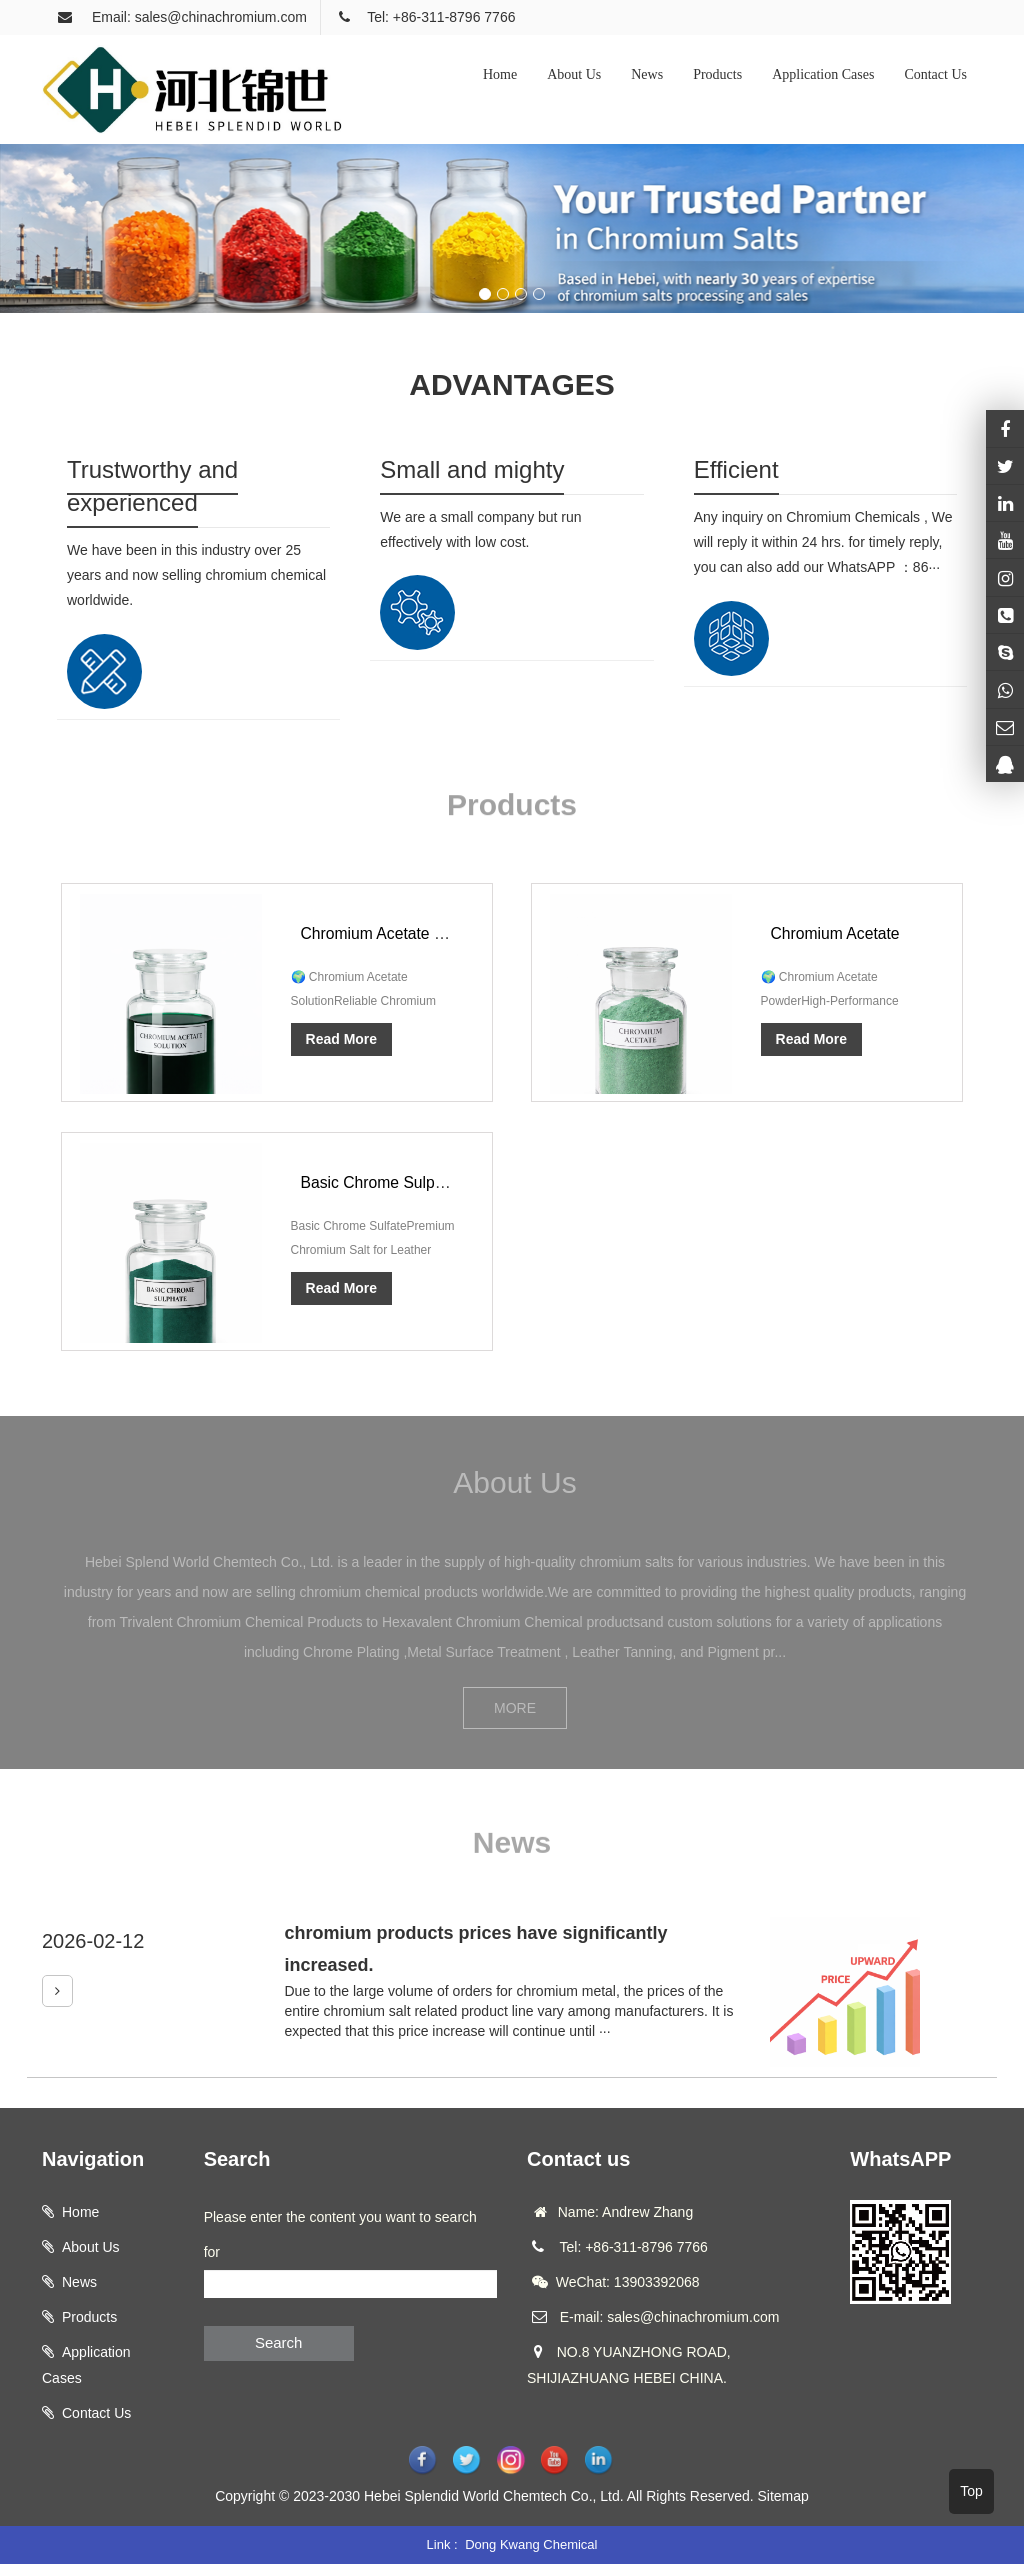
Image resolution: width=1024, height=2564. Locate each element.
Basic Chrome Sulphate (385, 1182)
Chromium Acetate (837, 933)
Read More (342, 1039)
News (647, 74)
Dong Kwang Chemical (531, 2544)
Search (279, 2342)
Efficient (736, 469)
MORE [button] (515, 1708)
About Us (574, 74)
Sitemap (782, 2496)
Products (717, 74)
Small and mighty (472, 469)
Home (500, 74)
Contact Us (935, 74)
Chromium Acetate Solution (398, 933)
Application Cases (823, 74)
